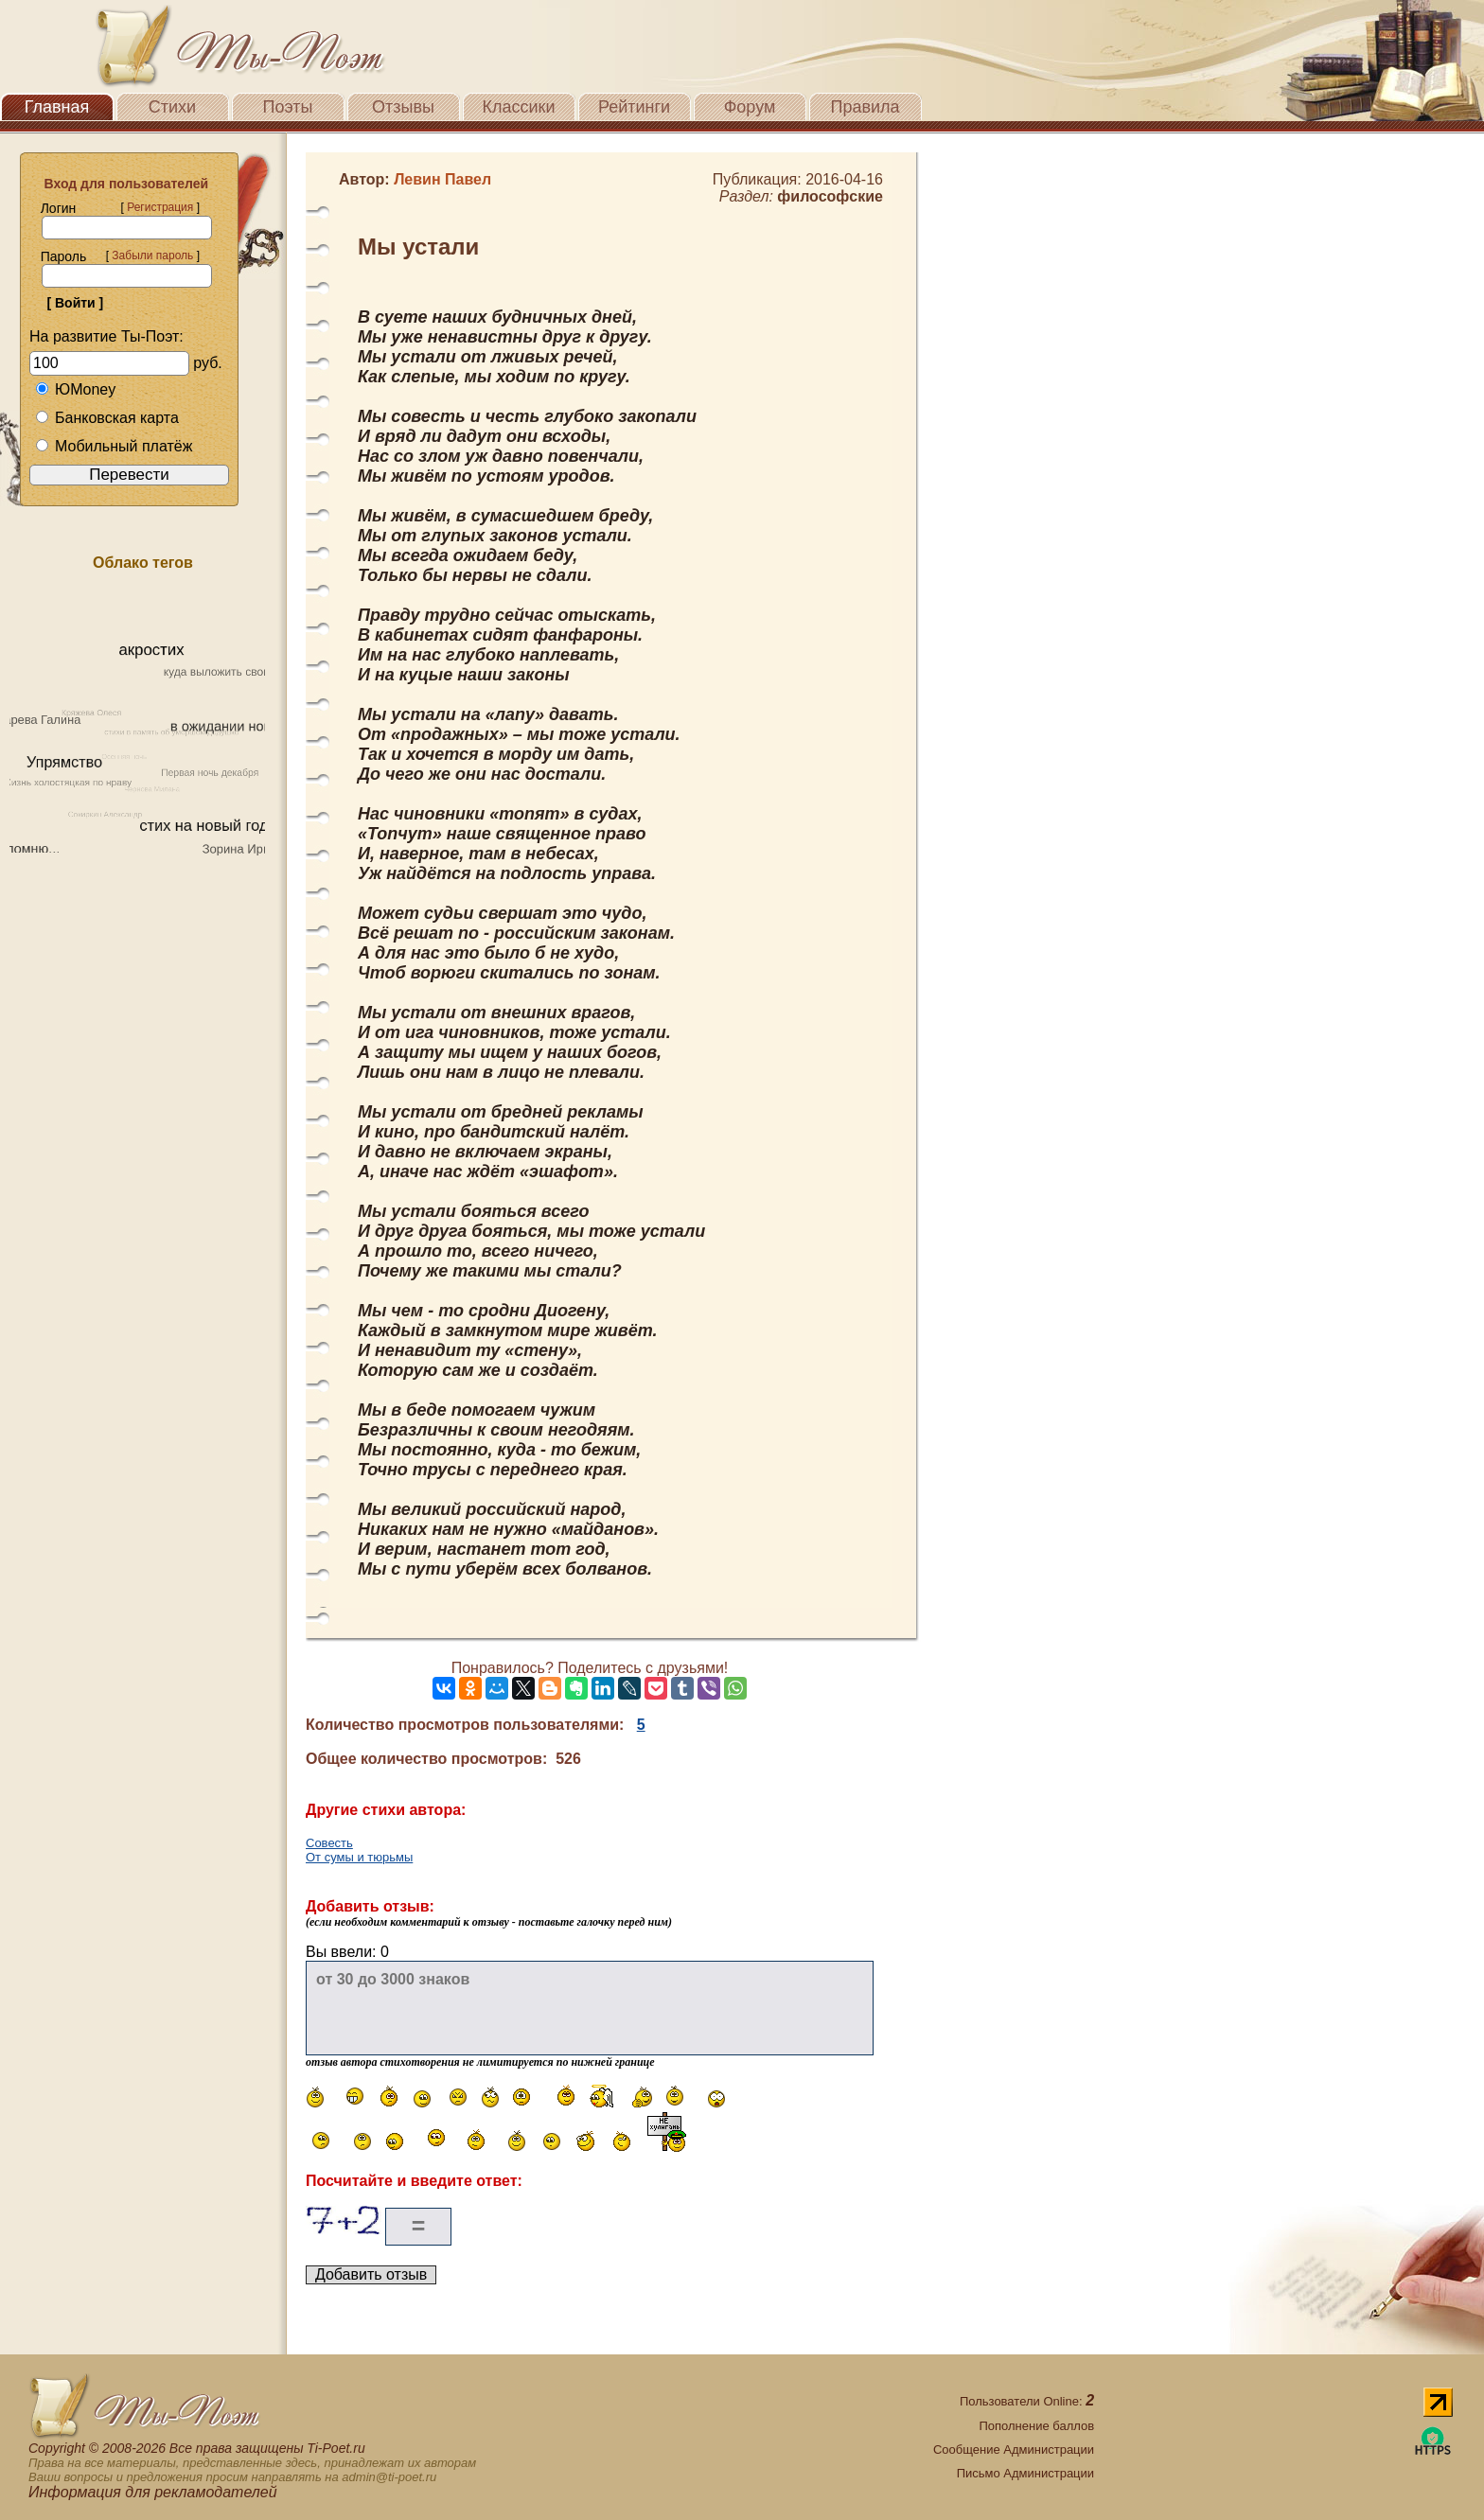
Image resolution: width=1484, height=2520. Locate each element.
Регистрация (160, 207)
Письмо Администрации (1025, 2473)
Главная (57, 106)
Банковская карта (107, 418)
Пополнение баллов (1036, 2426)
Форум (750, 106)
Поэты (288, 106)
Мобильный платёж (113, 446)
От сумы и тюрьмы (359, 1857)
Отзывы (403, 106)
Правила (864, 106)
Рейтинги (634, 106)
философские (830, 196)
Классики (519, 106)
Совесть (329, 1843)
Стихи (172, 106)
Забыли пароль (152, 255)
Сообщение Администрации (1013, 2449)
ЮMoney (75, 389)
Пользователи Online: (1027, 2401)
